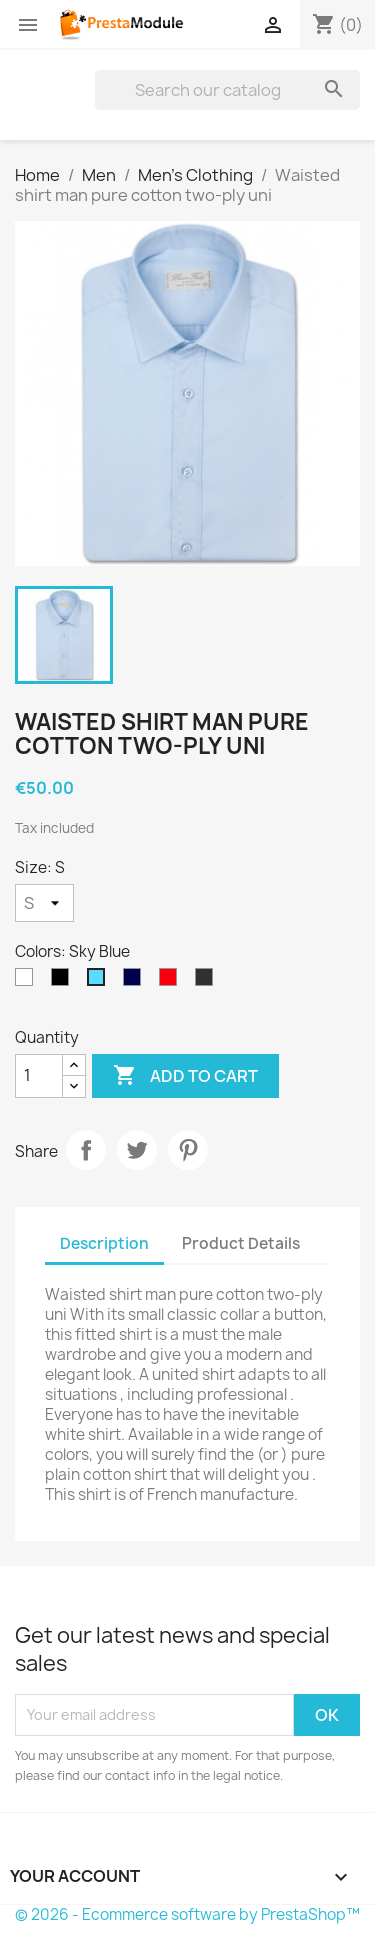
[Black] (64, 982)
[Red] (172, 982)
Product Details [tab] (241, 1243)
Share (86, 1150)
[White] (28, 982)
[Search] (227, 90)
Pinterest (188, 1150)
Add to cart (185, 1076)
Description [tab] (104, 1243)
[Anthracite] (208, 982)
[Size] (44, 903)
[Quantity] (39, 1076)
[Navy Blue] (136, 982)
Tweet (137, 1150)
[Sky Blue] (100, 982)
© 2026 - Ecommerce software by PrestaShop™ (187, 1914)
